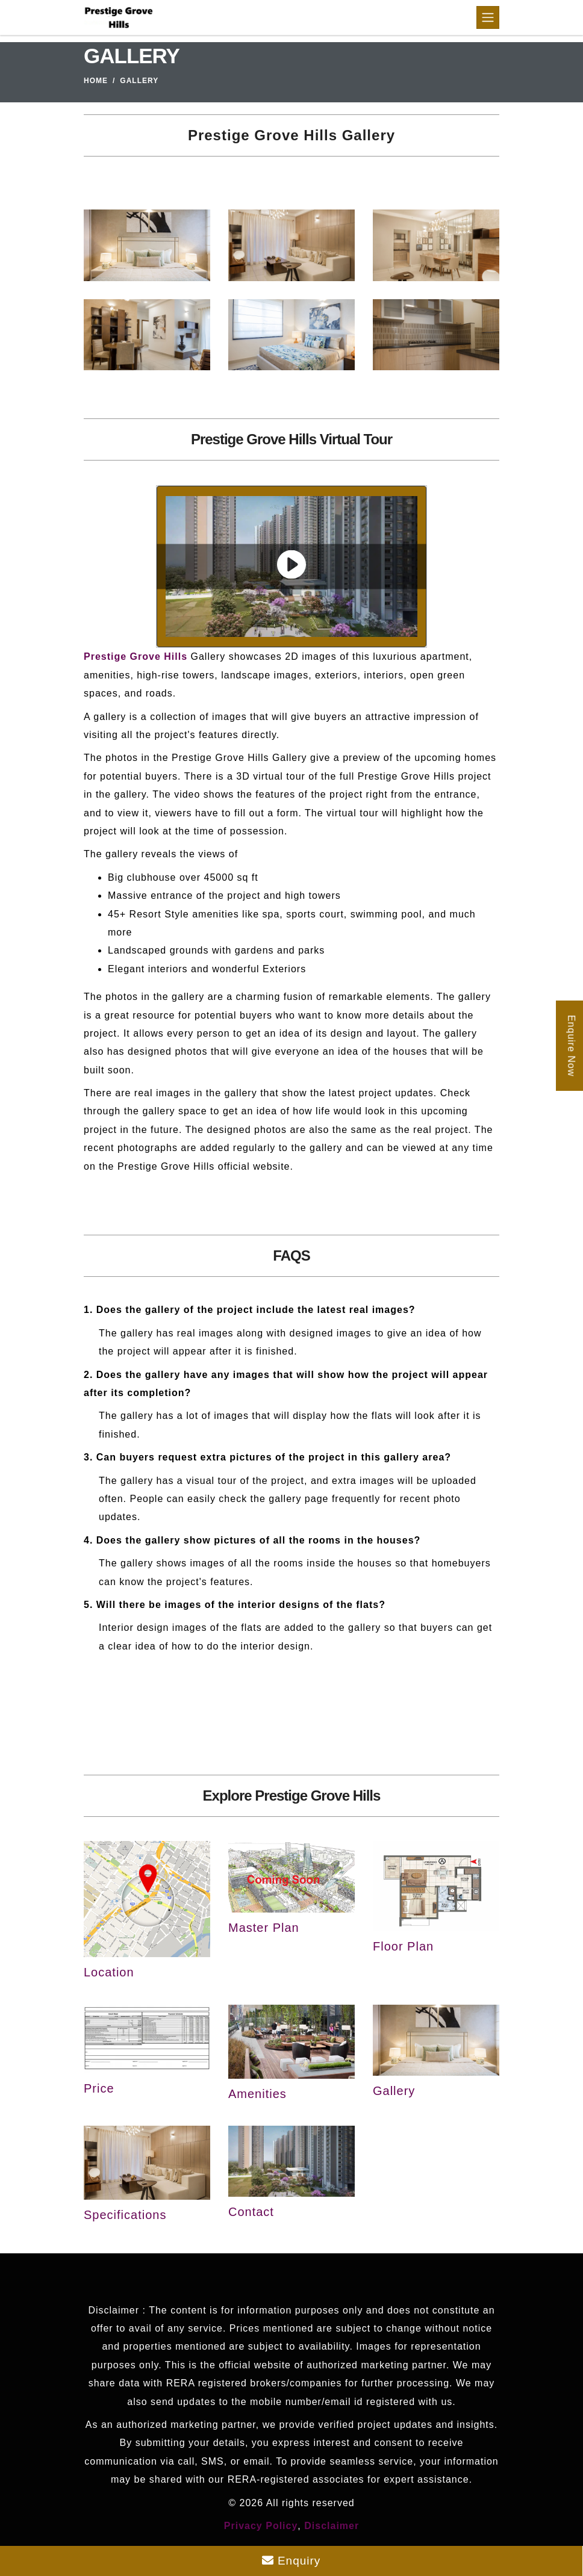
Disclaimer (331, 2526)
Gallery (394, 2090)
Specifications (125, 2214)
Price (99, 2088)
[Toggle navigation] (487, 17)
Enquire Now (571, 1045)
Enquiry (291, 2560)
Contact (251, 2211)
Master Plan (263, 1927)
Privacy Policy (261, 2526)
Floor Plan (403, 1946)
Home (96, 80)
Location (109, 1972)
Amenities (257, 2093)
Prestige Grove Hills (135, 656)
